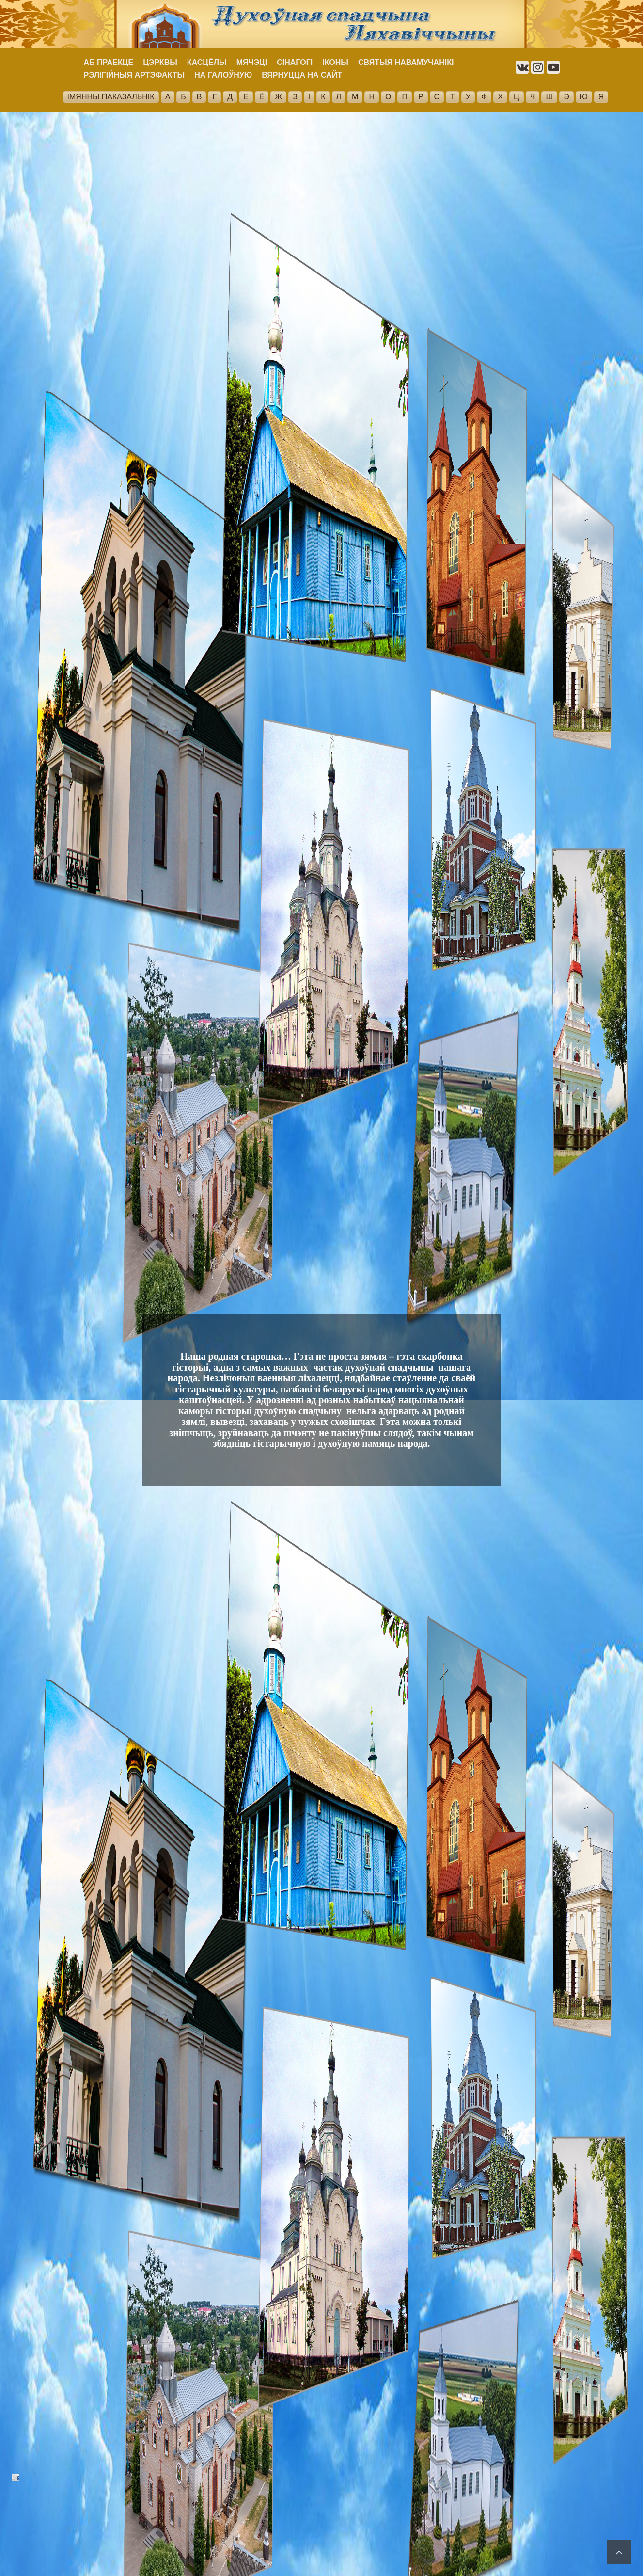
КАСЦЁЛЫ (207, 62)
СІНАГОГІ (295, 62)
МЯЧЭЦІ (251, 62)
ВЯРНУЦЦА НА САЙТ (302, 75)
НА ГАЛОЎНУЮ (223, 75)
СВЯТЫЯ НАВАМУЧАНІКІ (406, 62)
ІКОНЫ (335, 62)
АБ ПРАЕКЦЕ (109, 62)
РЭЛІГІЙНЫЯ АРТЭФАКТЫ (134, 75)
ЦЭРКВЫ (160, 62)
